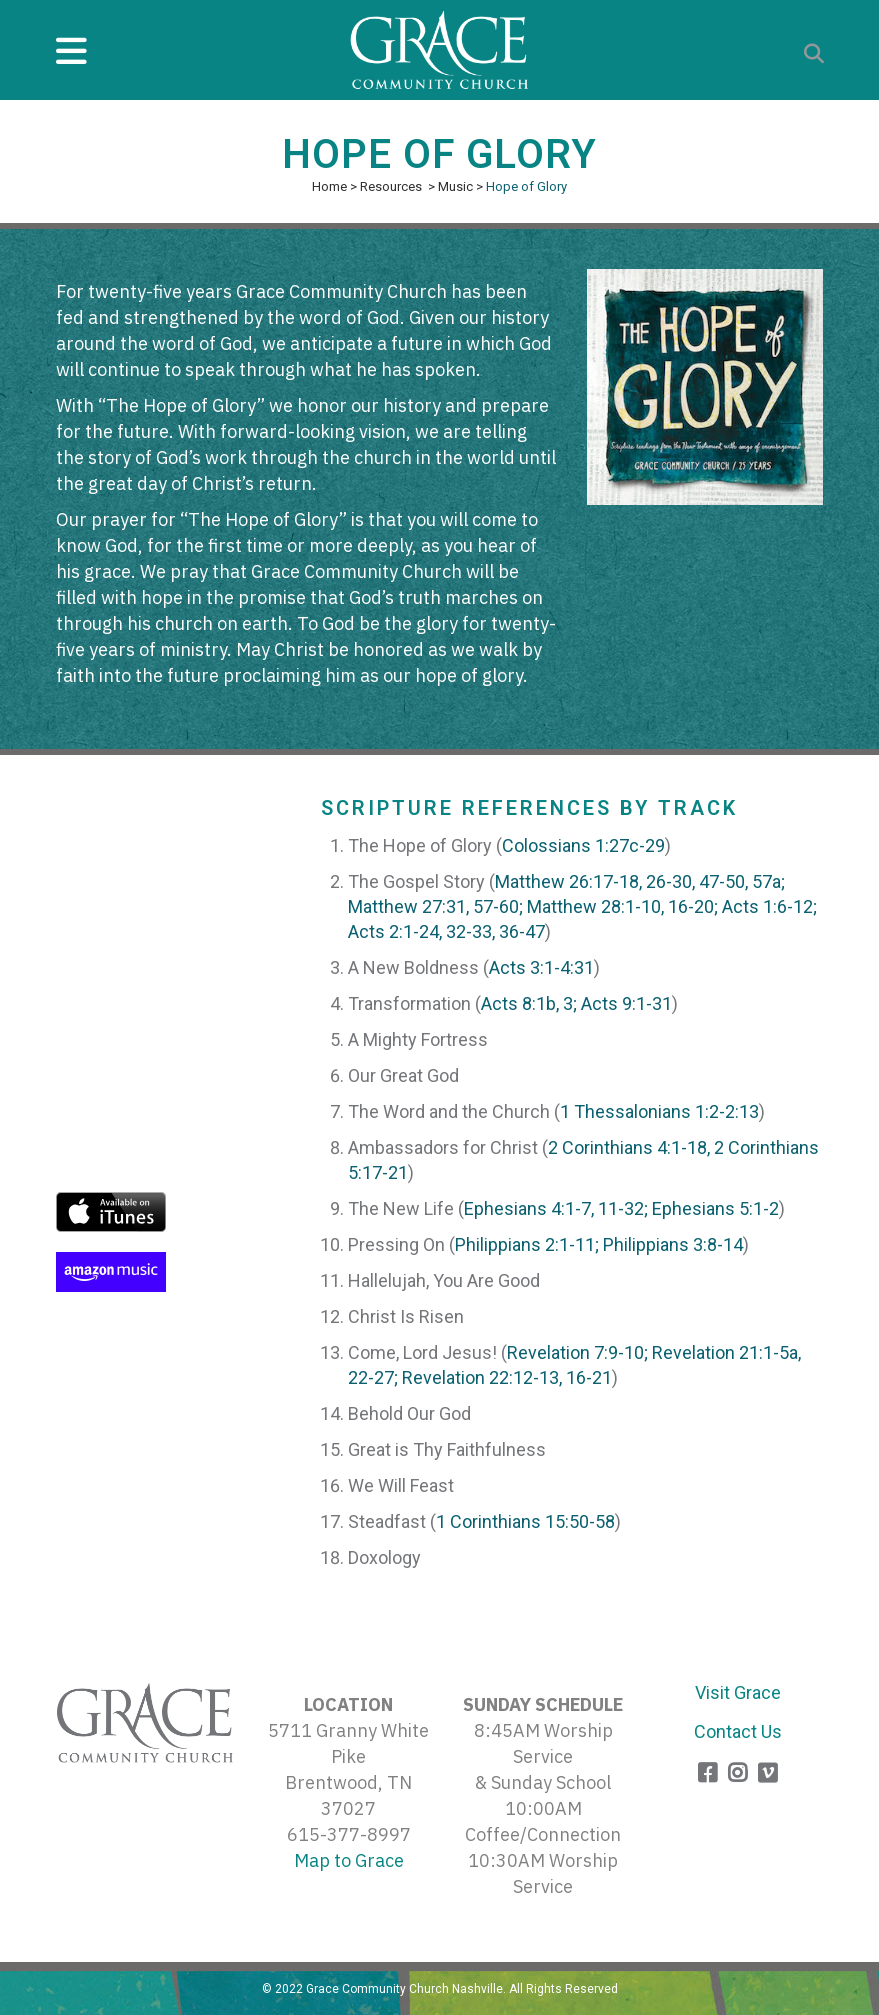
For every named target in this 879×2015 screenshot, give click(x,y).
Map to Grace (349, 1860)
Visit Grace (738, 1692)
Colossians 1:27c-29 (583, 845)
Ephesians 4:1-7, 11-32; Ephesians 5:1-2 (621, 1208)
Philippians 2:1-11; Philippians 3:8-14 (599, 1244)
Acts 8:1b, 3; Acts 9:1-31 (576, 1003)
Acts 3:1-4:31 (541, 967)
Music (455, 186)
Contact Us (738, 1731)
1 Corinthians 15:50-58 (525, 1521)
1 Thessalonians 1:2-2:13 (659, 1111)
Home (329, 186)
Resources (391, 186)
